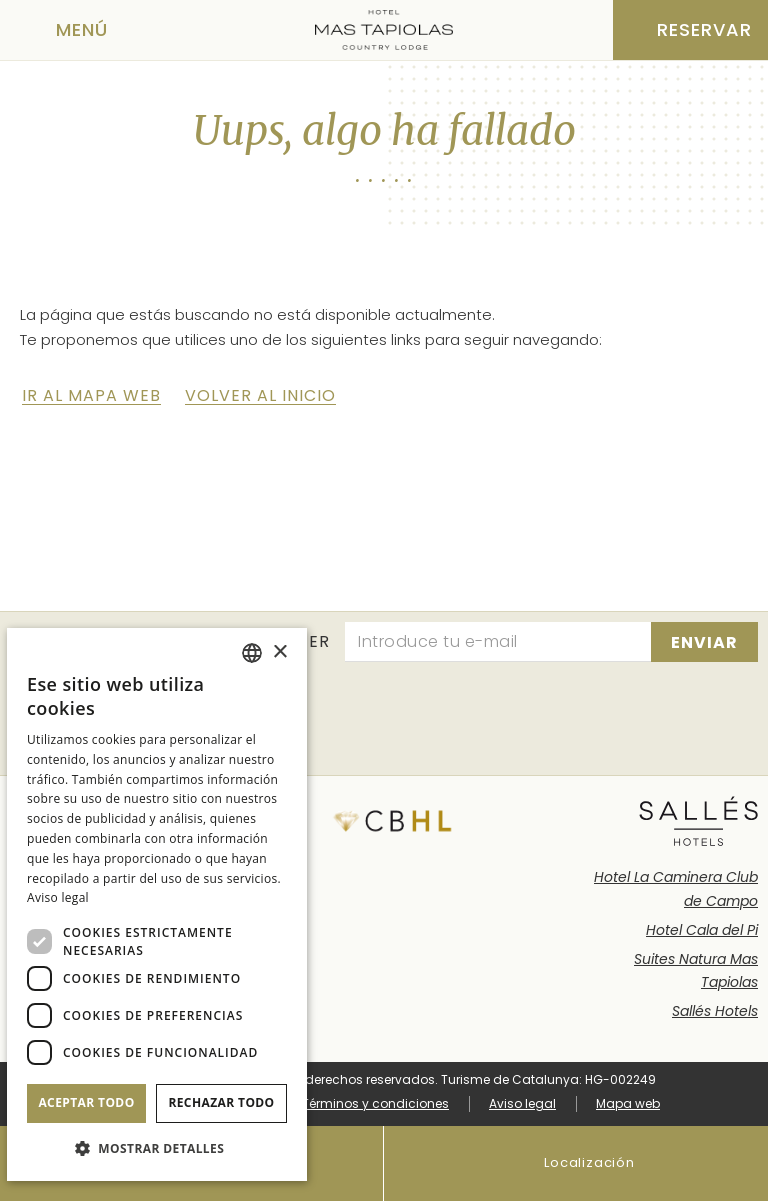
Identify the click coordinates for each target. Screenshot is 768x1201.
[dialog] (157, 904)
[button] (157, 1148)
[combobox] (252, 653)
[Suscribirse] (704, 642)
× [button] (279, 652)
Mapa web (628, 1103)
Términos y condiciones (375, 1103)
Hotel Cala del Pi (702, 930)
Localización (576, 1163)
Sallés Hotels (715, 1011)
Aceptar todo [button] (86, 1102)
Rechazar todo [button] (221, 1102)
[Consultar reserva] (690, 30)
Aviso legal (522, 1103)
